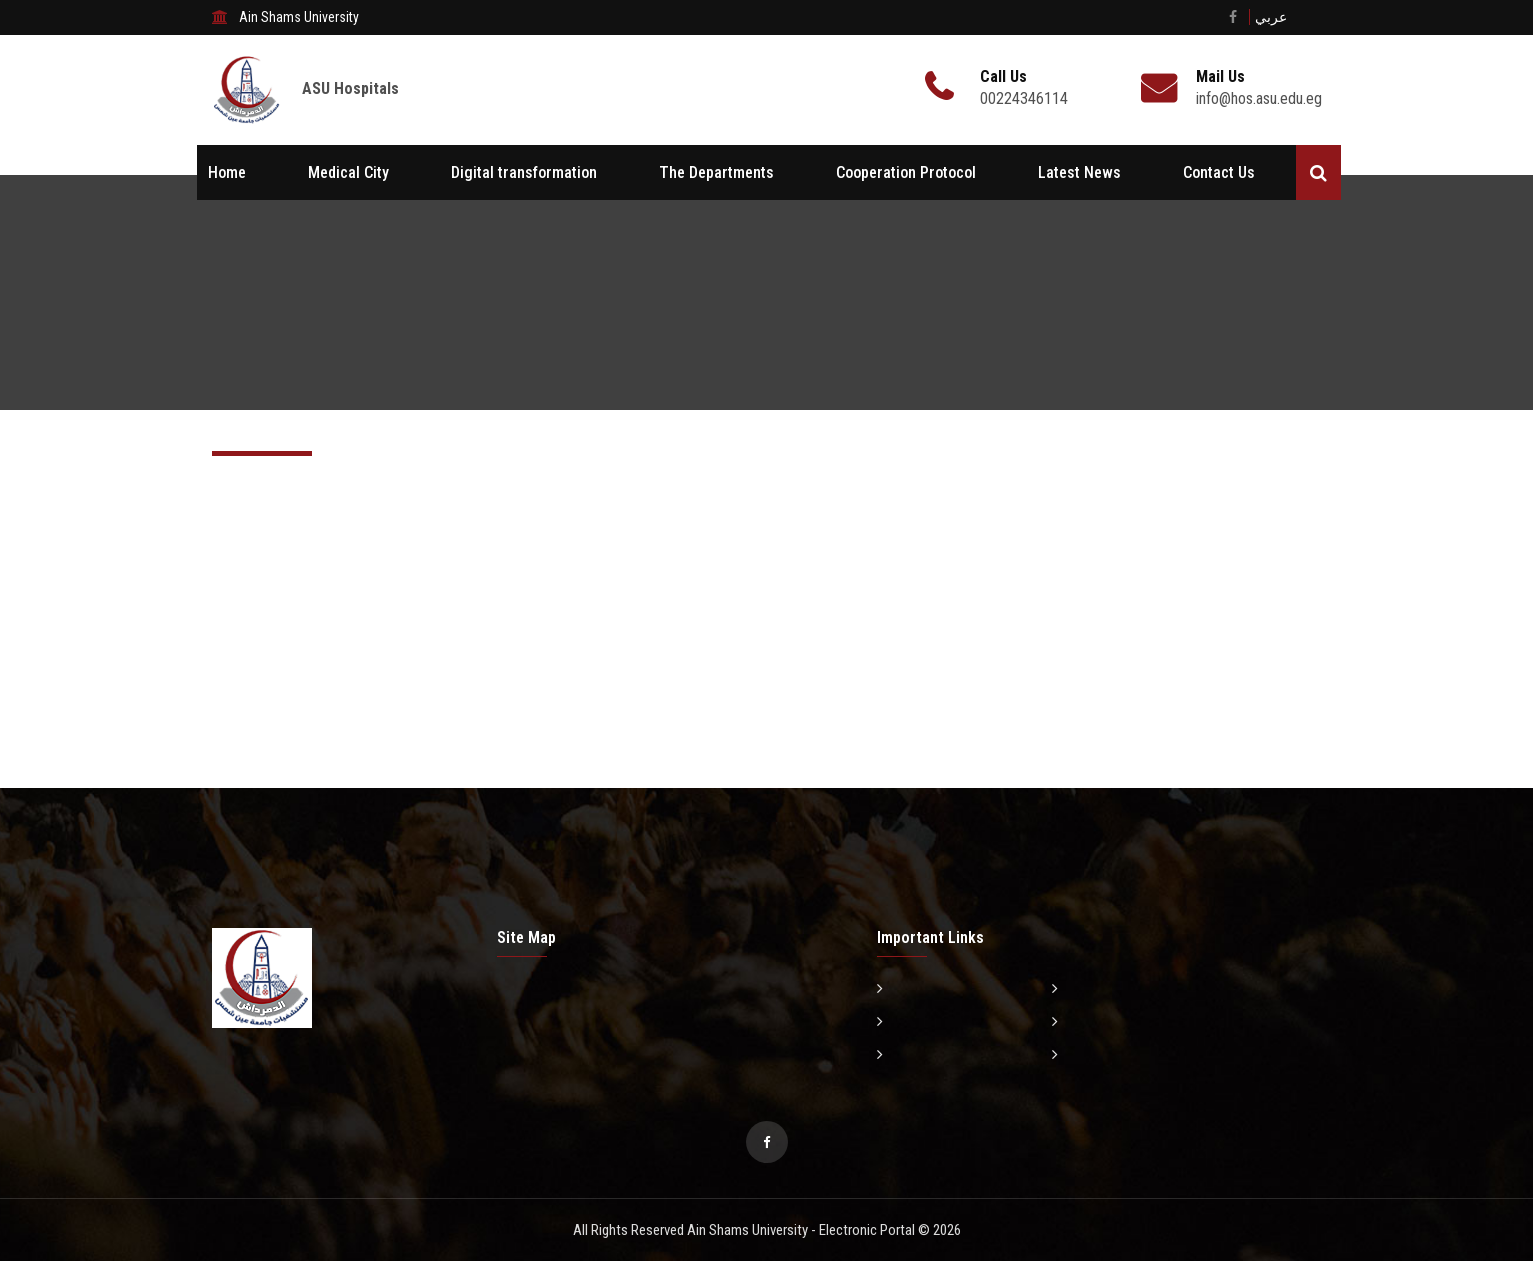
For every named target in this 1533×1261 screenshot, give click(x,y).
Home (227, 172)
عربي (1271, 17)
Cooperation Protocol (906, 172)
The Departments (716, 172)
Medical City (348, 172)
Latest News (1079, 172)
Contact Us (1219, 172)
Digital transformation (524, 172)
